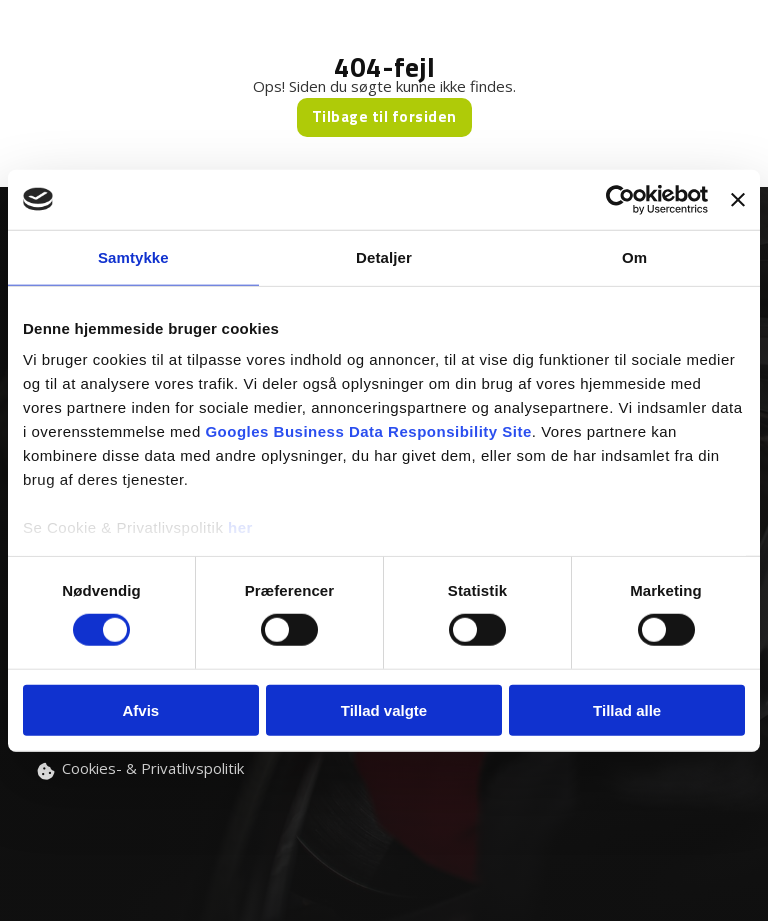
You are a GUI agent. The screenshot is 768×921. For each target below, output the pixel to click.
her (240, 527)
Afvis (140, 710)
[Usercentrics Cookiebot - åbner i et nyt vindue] (620, 199)
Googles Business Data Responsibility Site (368, 431)
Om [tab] (634, 256)
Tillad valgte (384, 710)
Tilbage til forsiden (384, 116)
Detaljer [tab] (384, 256)
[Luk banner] (738, 199)
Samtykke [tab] (133, 256)
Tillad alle (627, 710)
